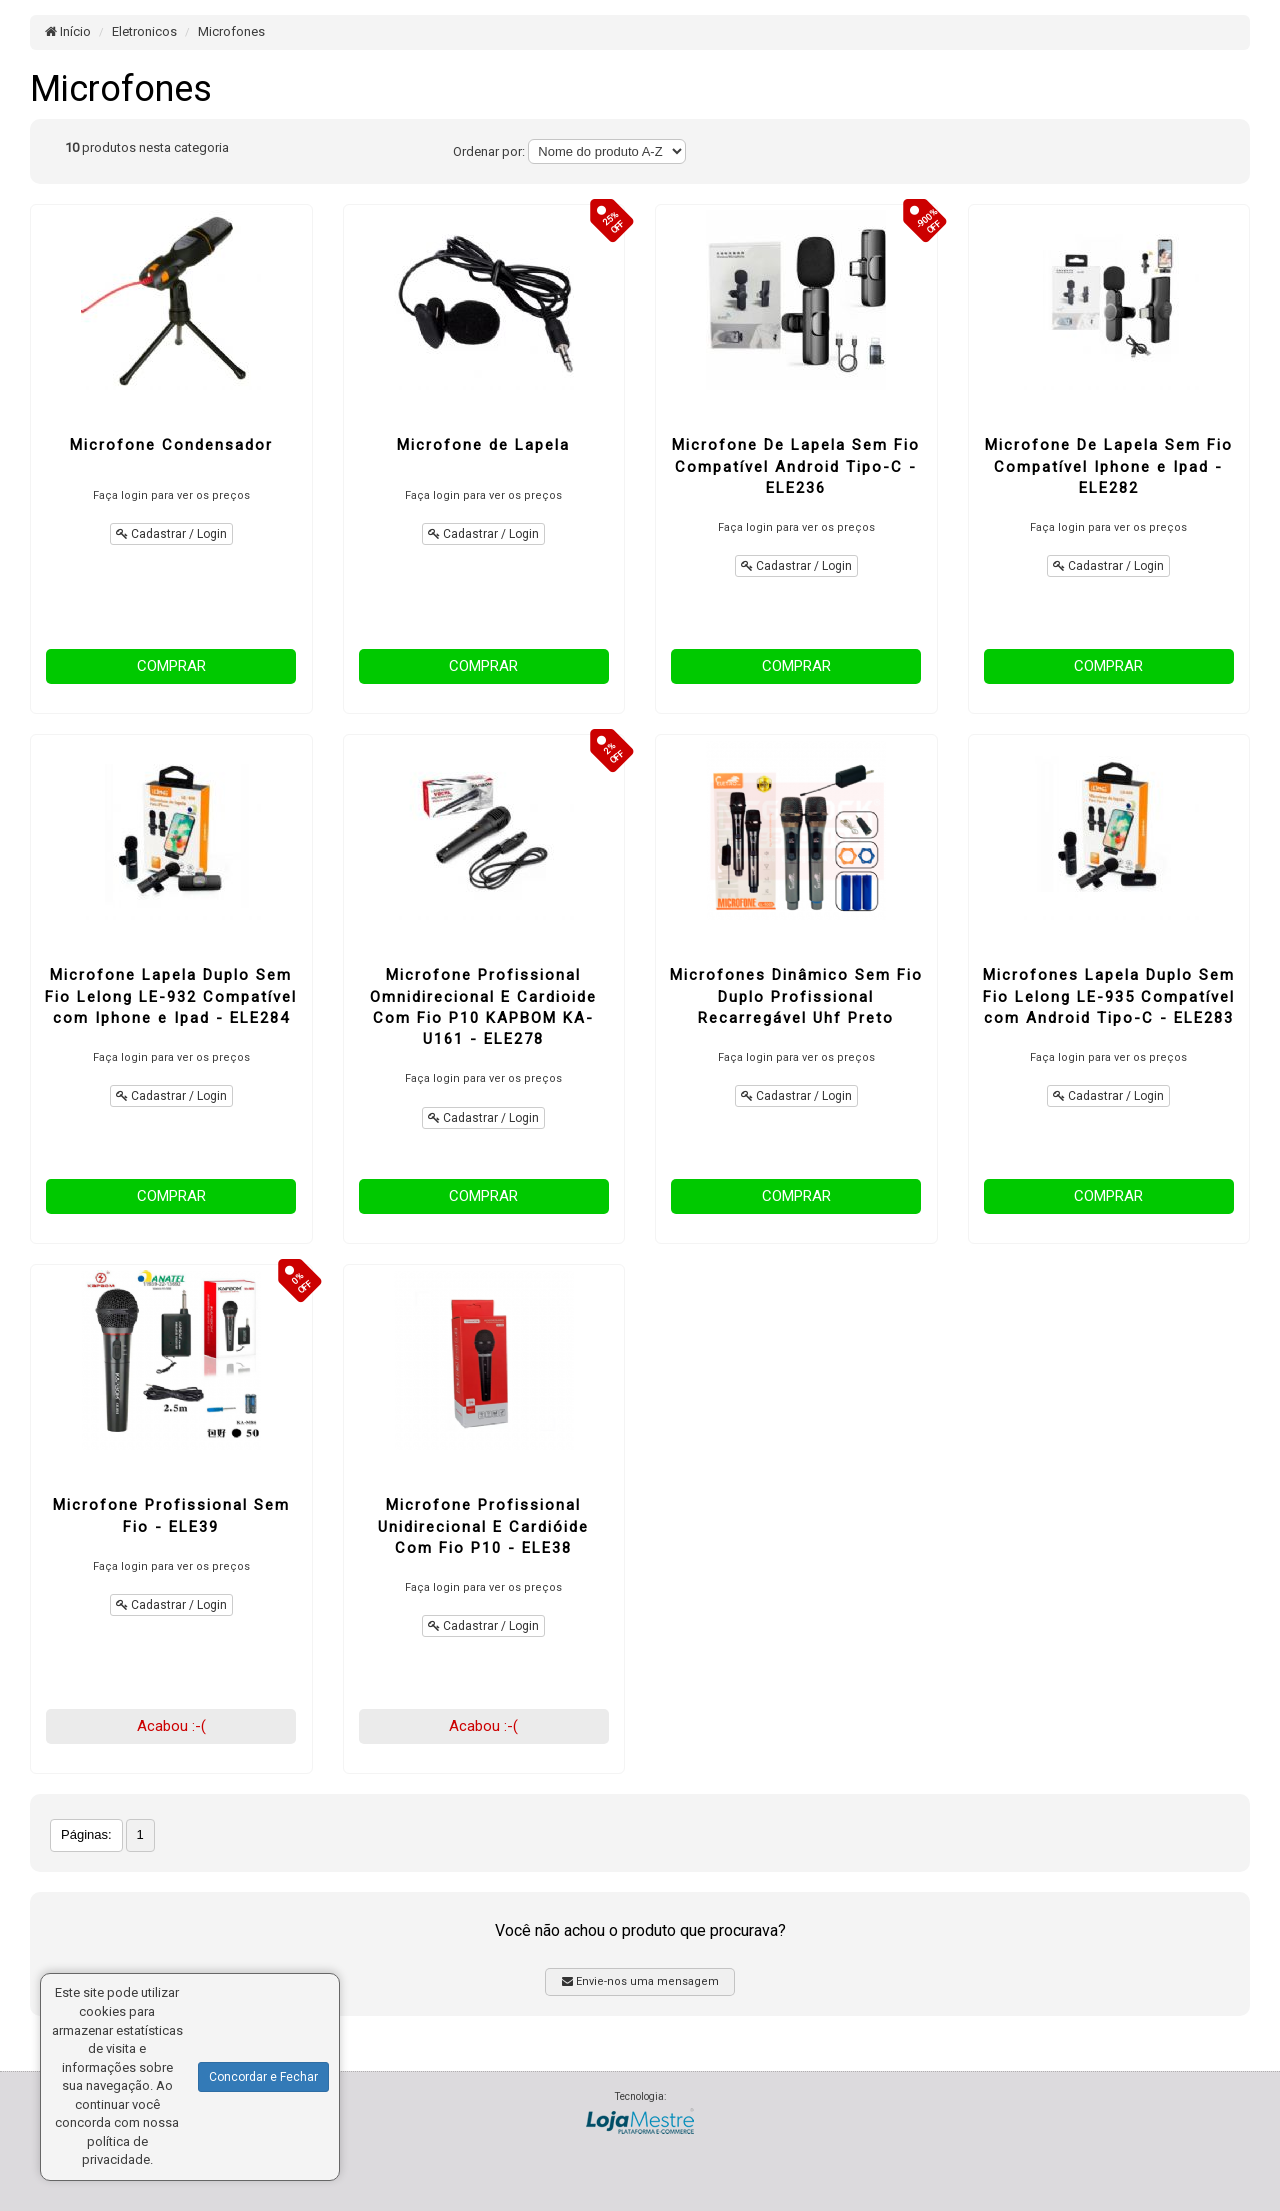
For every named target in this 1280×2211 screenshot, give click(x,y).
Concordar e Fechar (263, 2077)
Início (68, 31)
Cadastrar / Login (171, 534)
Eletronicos (144, 31)
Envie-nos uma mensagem (640, 1981)
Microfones (231, 31)
